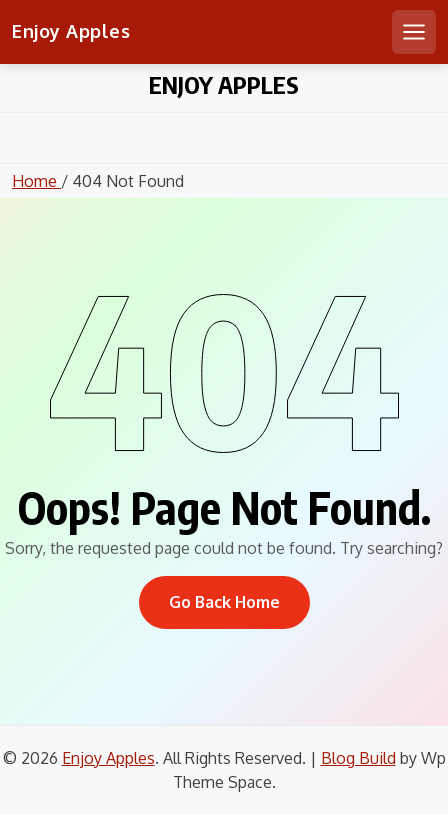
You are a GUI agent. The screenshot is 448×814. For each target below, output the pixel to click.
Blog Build (358, 758)
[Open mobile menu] (414, 32)
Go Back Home (224, 602)
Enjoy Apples (71, 31)
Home (36, 181)
